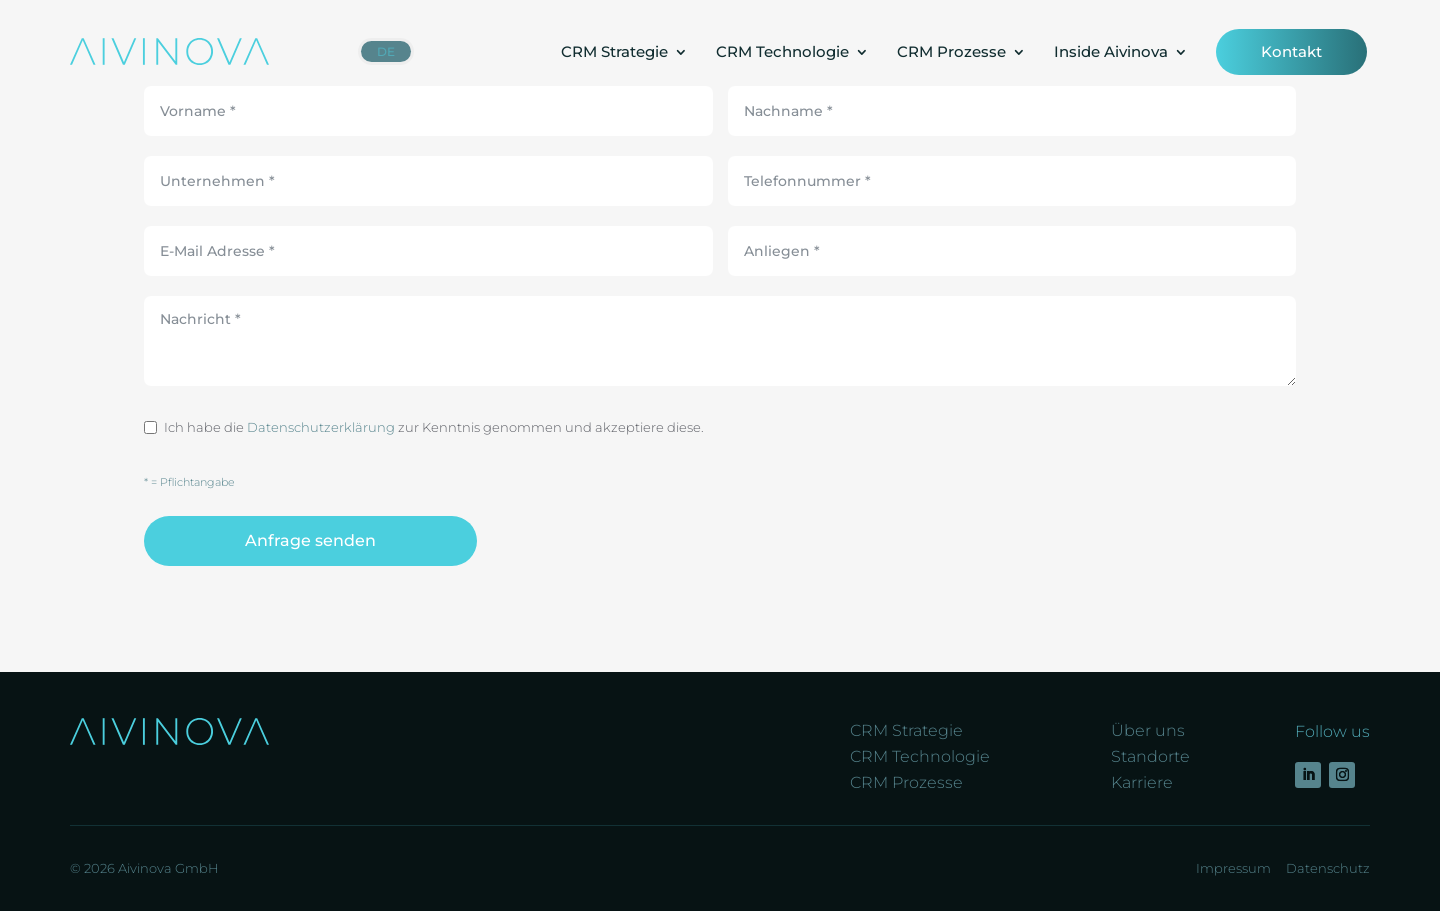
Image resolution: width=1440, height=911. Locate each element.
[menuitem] (386, 51)
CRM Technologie (782, 52)
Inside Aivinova (1111, 52)
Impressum (1233, 868)
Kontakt (1291, 51)
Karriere (1142, 782)
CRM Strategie (614, 52)
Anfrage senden (310, 540)
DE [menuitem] (386, 51)
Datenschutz (1328, 868)
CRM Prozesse (951, 52)
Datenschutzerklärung (321, 427)
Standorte (1150, 756)
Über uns (1148, 730)
